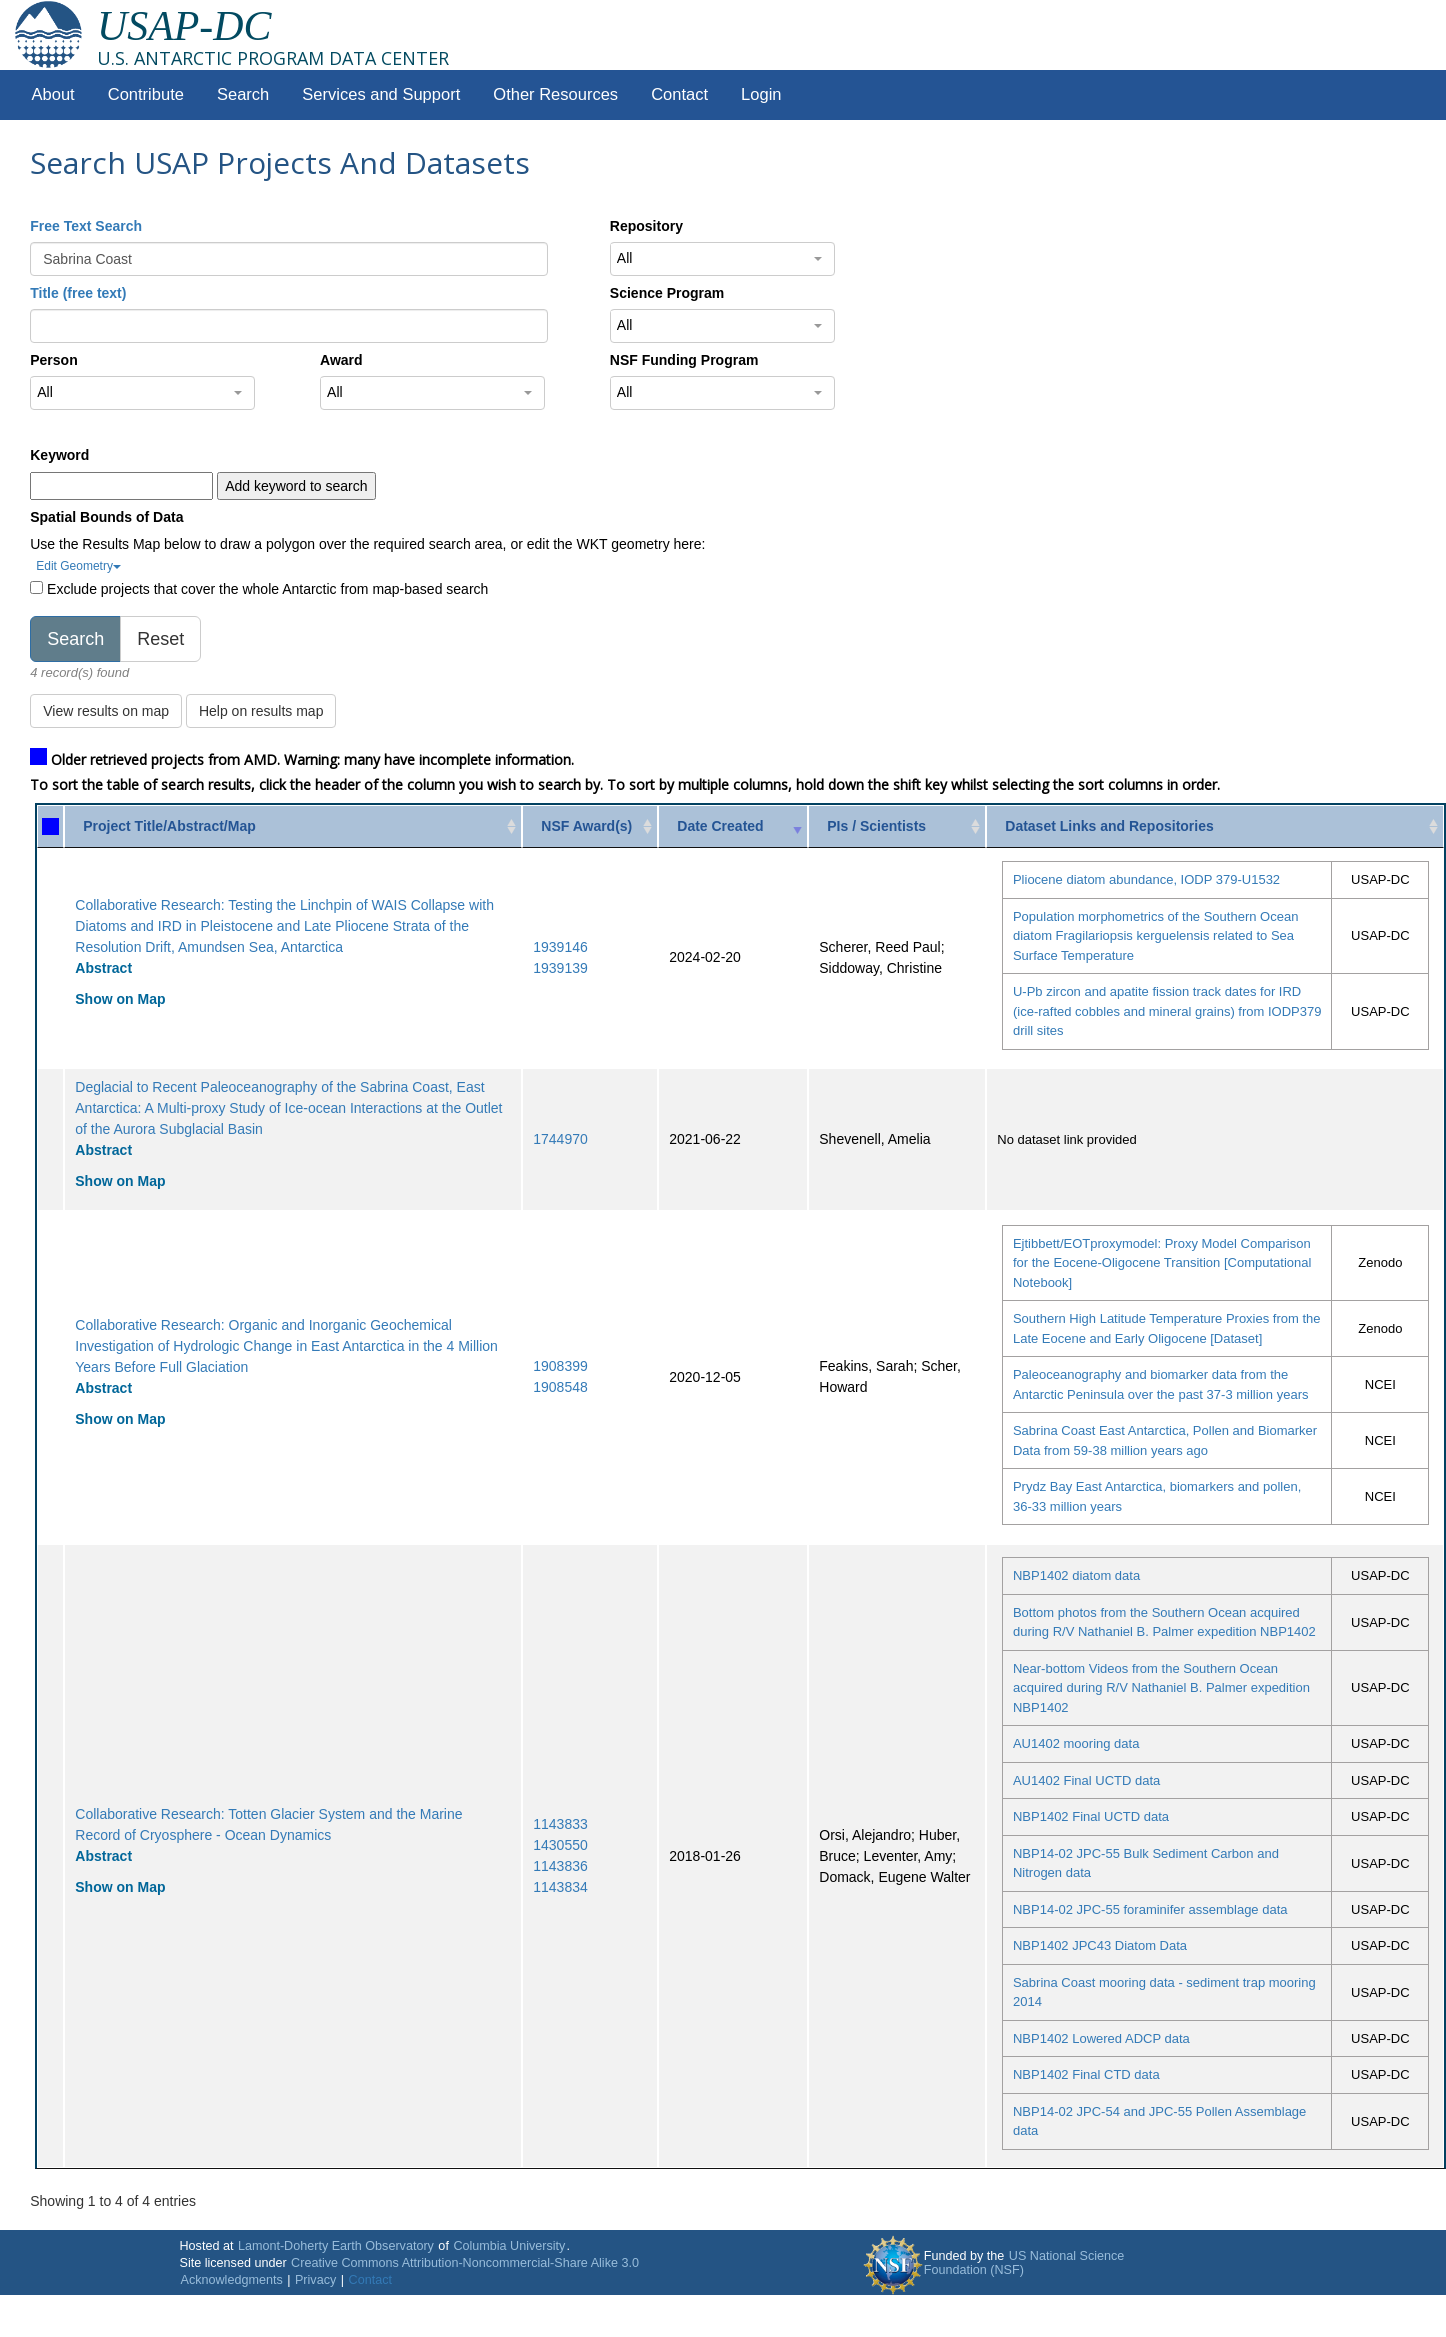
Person (53, 360)
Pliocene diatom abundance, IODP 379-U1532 (1146, 879)
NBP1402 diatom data (1076, 1575)
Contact (679, 94)
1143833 (560, 1824)
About (53, 94)
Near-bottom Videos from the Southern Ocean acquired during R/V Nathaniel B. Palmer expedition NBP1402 (1161, 1688)
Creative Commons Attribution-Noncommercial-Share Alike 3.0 (465, 2263)
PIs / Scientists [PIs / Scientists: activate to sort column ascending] (876, 826)
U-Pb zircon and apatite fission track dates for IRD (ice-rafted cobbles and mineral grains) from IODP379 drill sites (1167, 1011)
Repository (646, 226)
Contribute (146, 94)
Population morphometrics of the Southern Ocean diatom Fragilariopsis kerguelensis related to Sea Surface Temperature (1155, 936)
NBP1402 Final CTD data (1086, 2074)
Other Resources (555, 94)
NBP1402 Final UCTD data (1091, 1816)
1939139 (560, 968)
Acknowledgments (231, 2280)
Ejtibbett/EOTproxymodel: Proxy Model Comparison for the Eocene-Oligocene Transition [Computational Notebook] (1162, 1263)
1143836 (560, 1866)
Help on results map (261, 711)
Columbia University (509, 2246)
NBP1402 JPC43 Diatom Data (1100, 1945)
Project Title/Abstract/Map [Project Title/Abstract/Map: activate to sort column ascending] (169, 826)
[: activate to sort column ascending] (50, 826)
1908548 (560, 1387)
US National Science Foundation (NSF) (1024, 2263)
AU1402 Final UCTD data (1086, 1780)
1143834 (560, 1887)
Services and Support (381, 94)
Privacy (315, 2280)
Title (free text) (78, 293)
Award (341, 360)
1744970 (560, 1139)
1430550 (560, 1845)
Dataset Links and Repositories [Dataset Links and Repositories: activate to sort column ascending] (1109, 826)
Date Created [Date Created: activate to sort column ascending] (720, 826)
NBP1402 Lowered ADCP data (1101, 2038)
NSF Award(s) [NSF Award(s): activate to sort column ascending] (586, 826)
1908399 (560, 1366)
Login (761, 94)
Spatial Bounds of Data (106, 517)
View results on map (106, 711)
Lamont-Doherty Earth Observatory (336, 2246)
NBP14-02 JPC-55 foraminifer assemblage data (1150, 1909)
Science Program (667, 293)
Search (243, 94)
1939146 (560, 947)
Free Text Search (86, 226)
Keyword (59, 455)
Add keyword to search (296, 486)
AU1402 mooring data (1076, 1743)
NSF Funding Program (684, 360)
